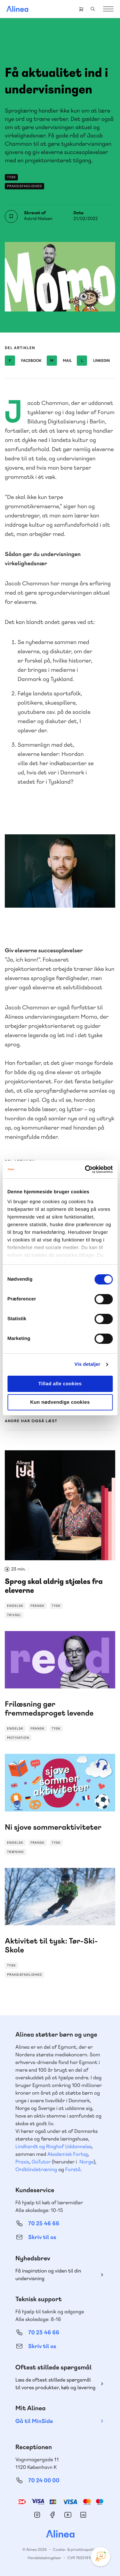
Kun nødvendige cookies (60, 1402)
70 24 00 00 (44, 2480)
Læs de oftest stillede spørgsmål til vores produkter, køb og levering (55, 2383)
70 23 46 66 (43, 2332)
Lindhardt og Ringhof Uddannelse (53, 2146)
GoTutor (41, 2161)
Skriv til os (42, 2237)
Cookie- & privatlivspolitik (75, 2549)
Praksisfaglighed (24, 186)
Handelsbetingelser (44, 2557)
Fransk (37, 1606)
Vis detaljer (87, 1364)
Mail (59, 360)
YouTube (68, 2515)
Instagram (37, 2515)
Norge (86, 2161)
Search (93, 9)
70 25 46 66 (43, 2223)
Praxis (22, 2161)
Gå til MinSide (34, 2421)
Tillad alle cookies (60, 1384)
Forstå (73, 2169)
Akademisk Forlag (67, 2154)
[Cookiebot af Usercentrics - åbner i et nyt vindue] (85, 1169)
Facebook (23, 360)
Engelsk (15, 1606)
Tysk (11, 177)
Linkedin (93, 360)
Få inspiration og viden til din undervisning (48, 2274)
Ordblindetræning (36, 2169)
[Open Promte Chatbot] (100, 2556)
